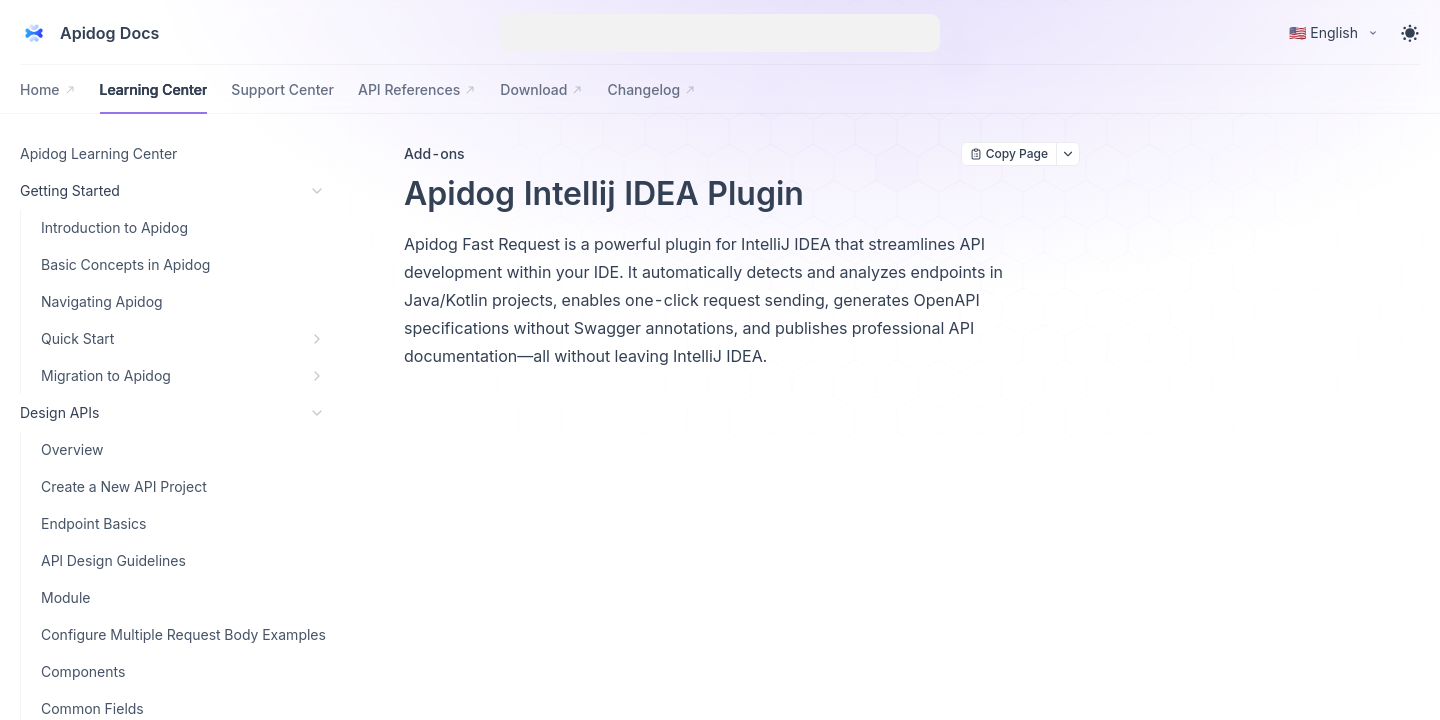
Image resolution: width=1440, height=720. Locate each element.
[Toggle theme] (1410, 33)
